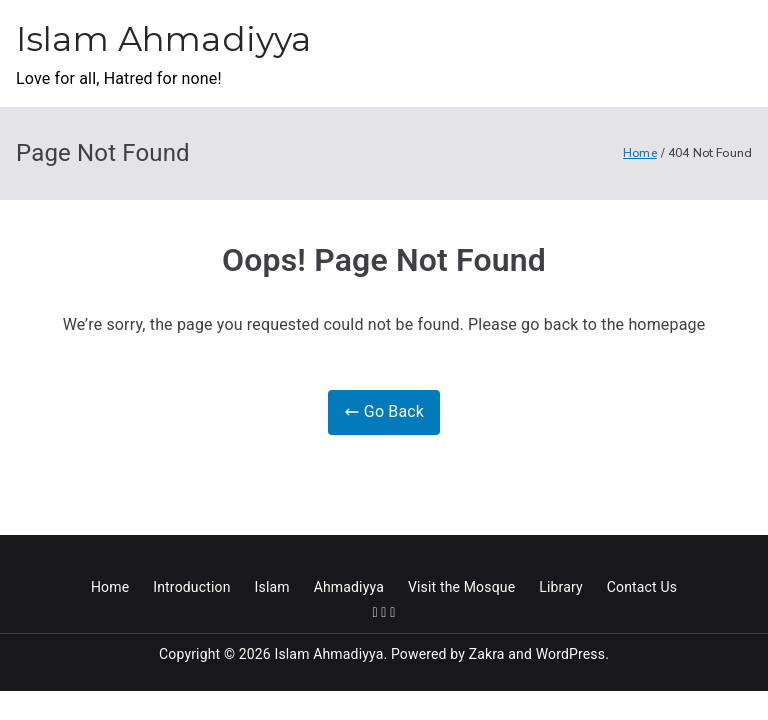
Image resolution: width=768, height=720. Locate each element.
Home (110, 587)
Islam (272, 587)
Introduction (191, 587)
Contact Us (642, 587)
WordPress (570, 654)
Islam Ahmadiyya (163, 38)
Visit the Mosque (461, 587)
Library (561, 587)
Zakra (487, 654)
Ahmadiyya (349, 587)
